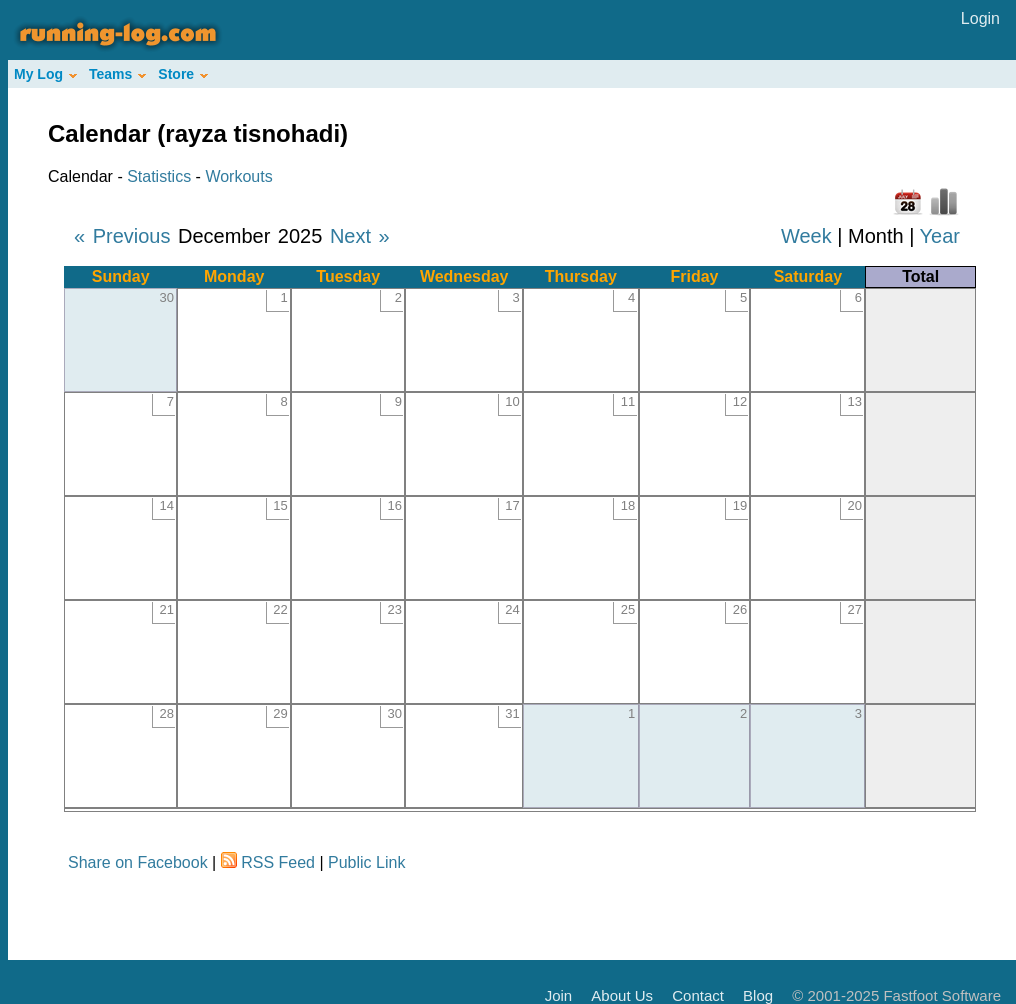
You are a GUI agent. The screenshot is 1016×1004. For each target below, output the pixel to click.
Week (806, 236)
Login (980, 18)
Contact (698, 995)
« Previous (122, 236)
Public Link (366, 862)
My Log (45, 74)
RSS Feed (278, 862)
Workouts (238, 176)
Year (940, 236)
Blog (758, 995)
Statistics (159, 176)
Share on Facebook (138, 862)
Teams (117, 74)
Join (559, 995)
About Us (622, 995)
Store (183, 74)
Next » (360, 236)
